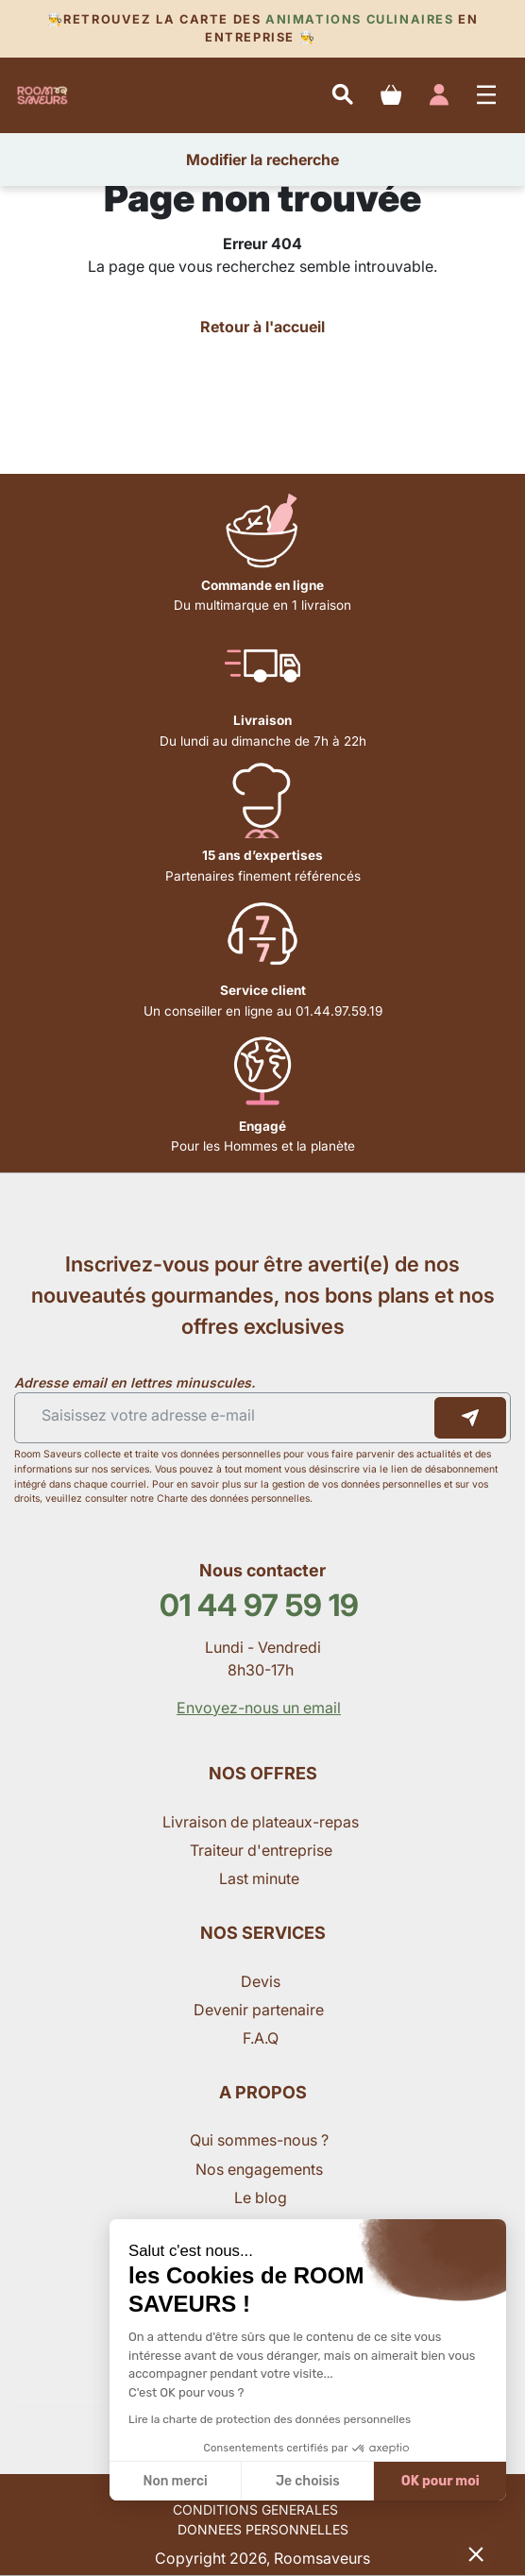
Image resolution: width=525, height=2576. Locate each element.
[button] (476, 2553)
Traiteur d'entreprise (261, 1850)
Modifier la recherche (262, 159)
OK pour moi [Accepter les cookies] (440, 2481)
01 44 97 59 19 (259, 1605)
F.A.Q (261, 2038)
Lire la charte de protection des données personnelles (269, 2419)
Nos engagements (261, 2169)
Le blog (260, 2197)
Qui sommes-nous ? (261, 2139)
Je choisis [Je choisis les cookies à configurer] (308, 2481)
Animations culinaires (359, 19)
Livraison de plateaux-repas (260, 1821)
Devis (260, 1981)
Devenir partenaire (261, 2009)
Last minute (261, 1878)
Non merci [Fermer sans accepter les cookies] (175, 2481)
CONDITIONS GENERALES (255, 2509)
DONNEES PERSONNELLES (263, 2529)
